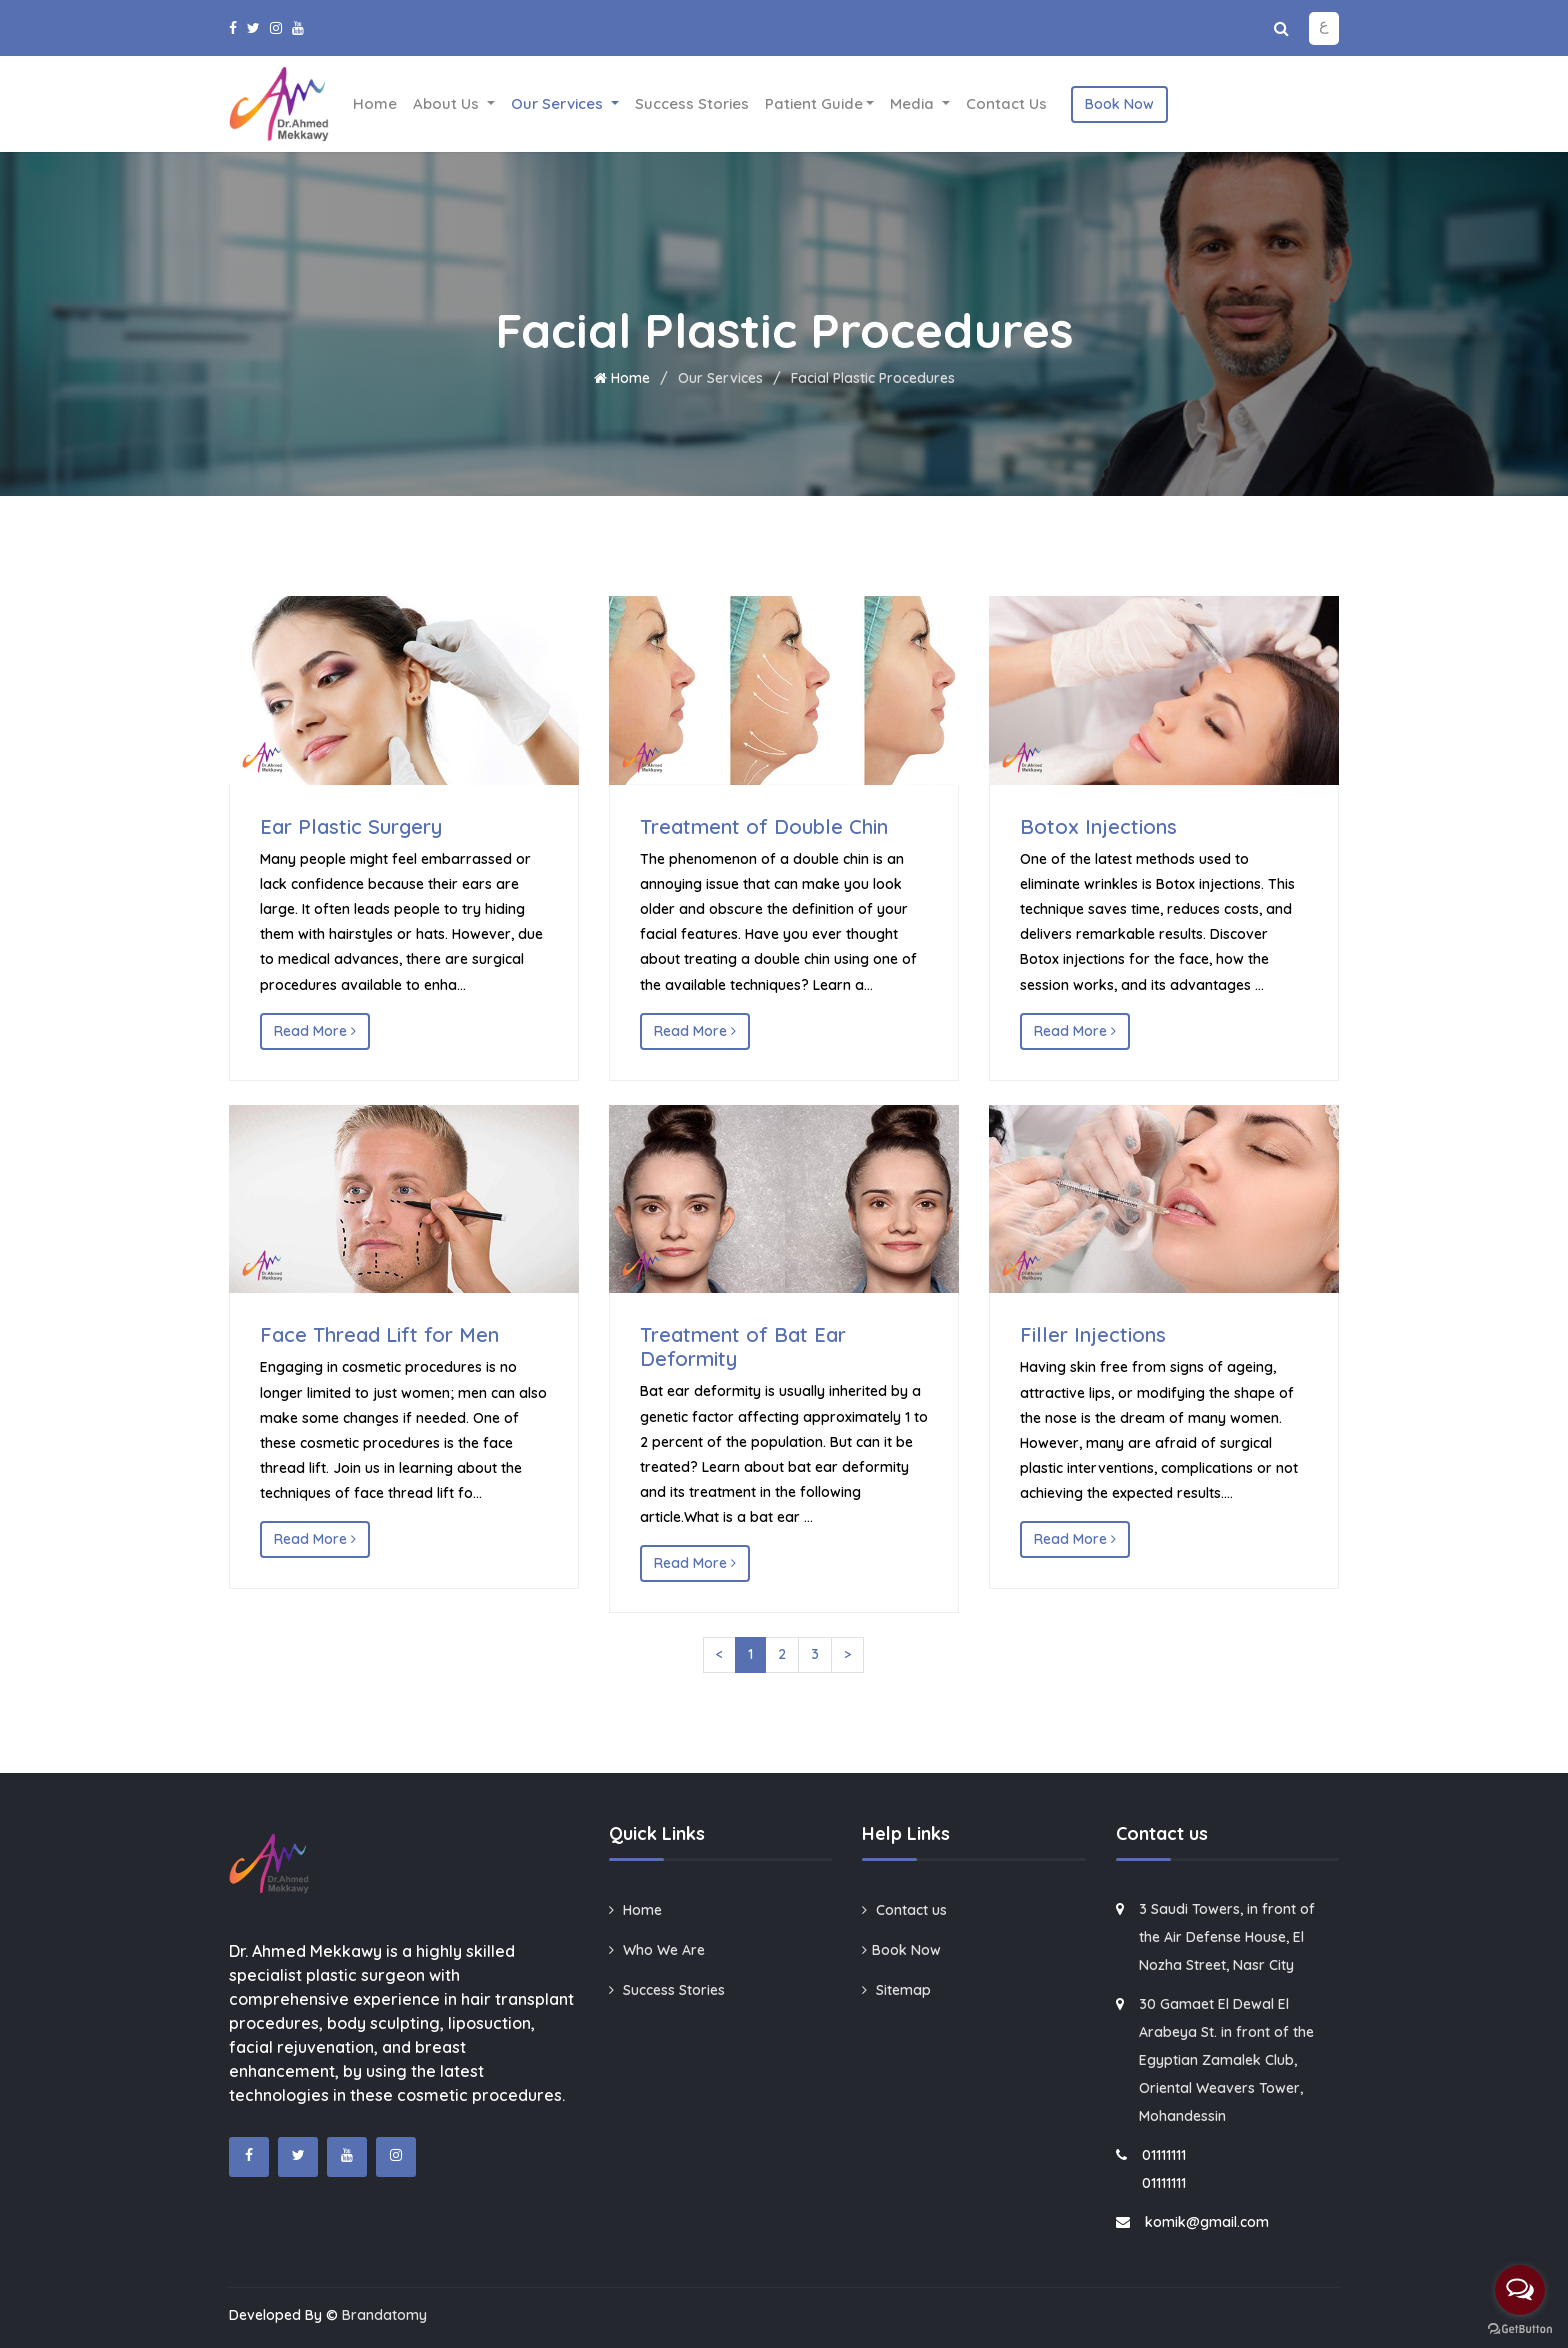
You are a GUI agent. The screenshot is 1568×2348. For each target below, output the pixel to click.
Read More (315, 1031)
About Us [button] (448, 103)
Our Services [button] (559, 103)
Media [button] (914, 103)
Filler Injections (1093, 1334)
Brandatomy (384, 2315)
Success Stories (692, 103)
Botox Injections (1098, 826)
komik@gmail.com (1207, 2222)
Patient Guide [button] (814, 103)
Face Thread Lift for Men (379, 1334)
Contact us (1006, 103)
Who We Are (657, 1950)
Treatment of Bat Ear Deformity (743, 1346)
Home (375, 103)
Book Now (1119, 104)
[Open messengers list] (1520, 2290)
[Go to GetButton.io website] (1520, 2328)
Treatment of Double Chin (764, 826)
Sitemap (896, 1990)
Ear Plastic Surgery (351, 826)
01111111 (1164, 2155)
